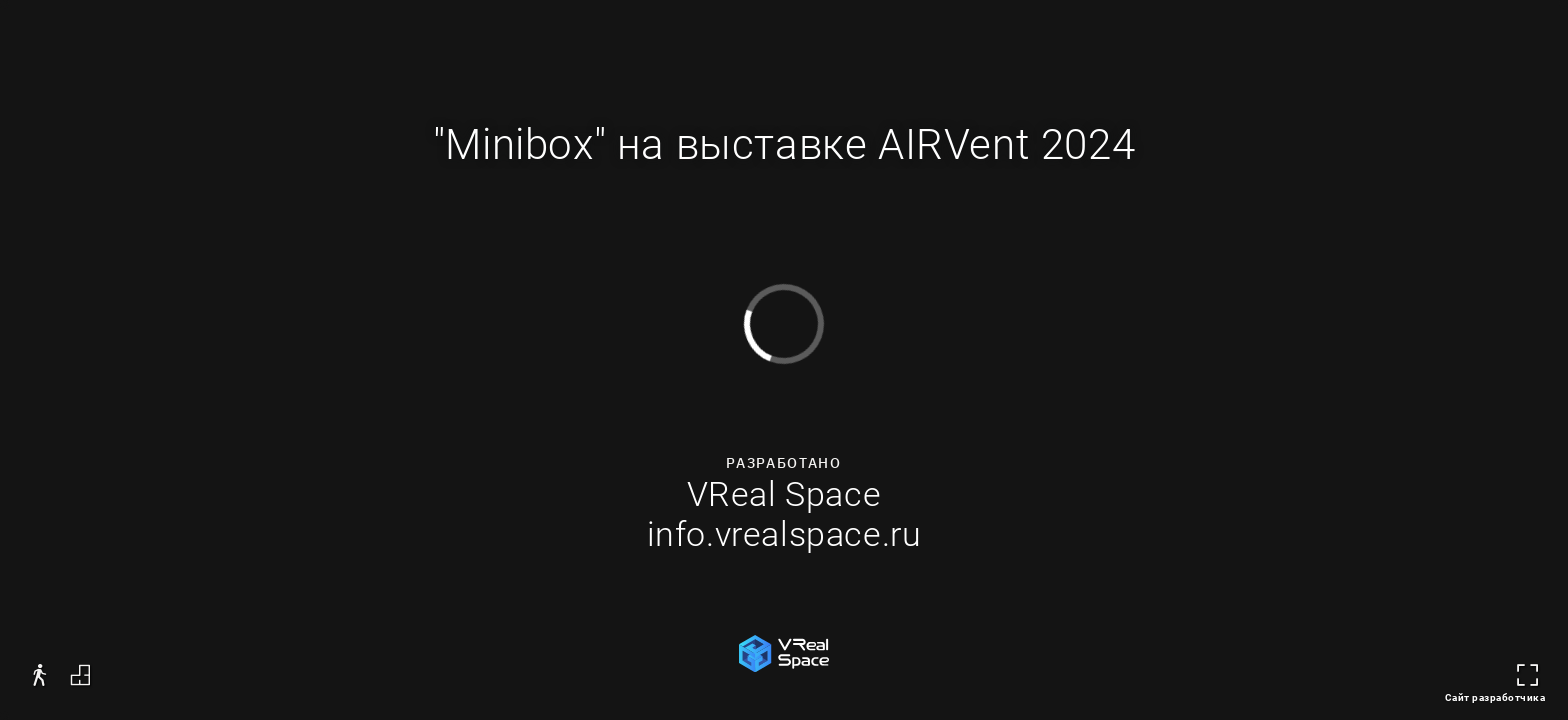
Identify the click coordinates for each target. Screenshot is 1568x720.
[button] (40, 675)
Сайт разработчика (1495, 697)
